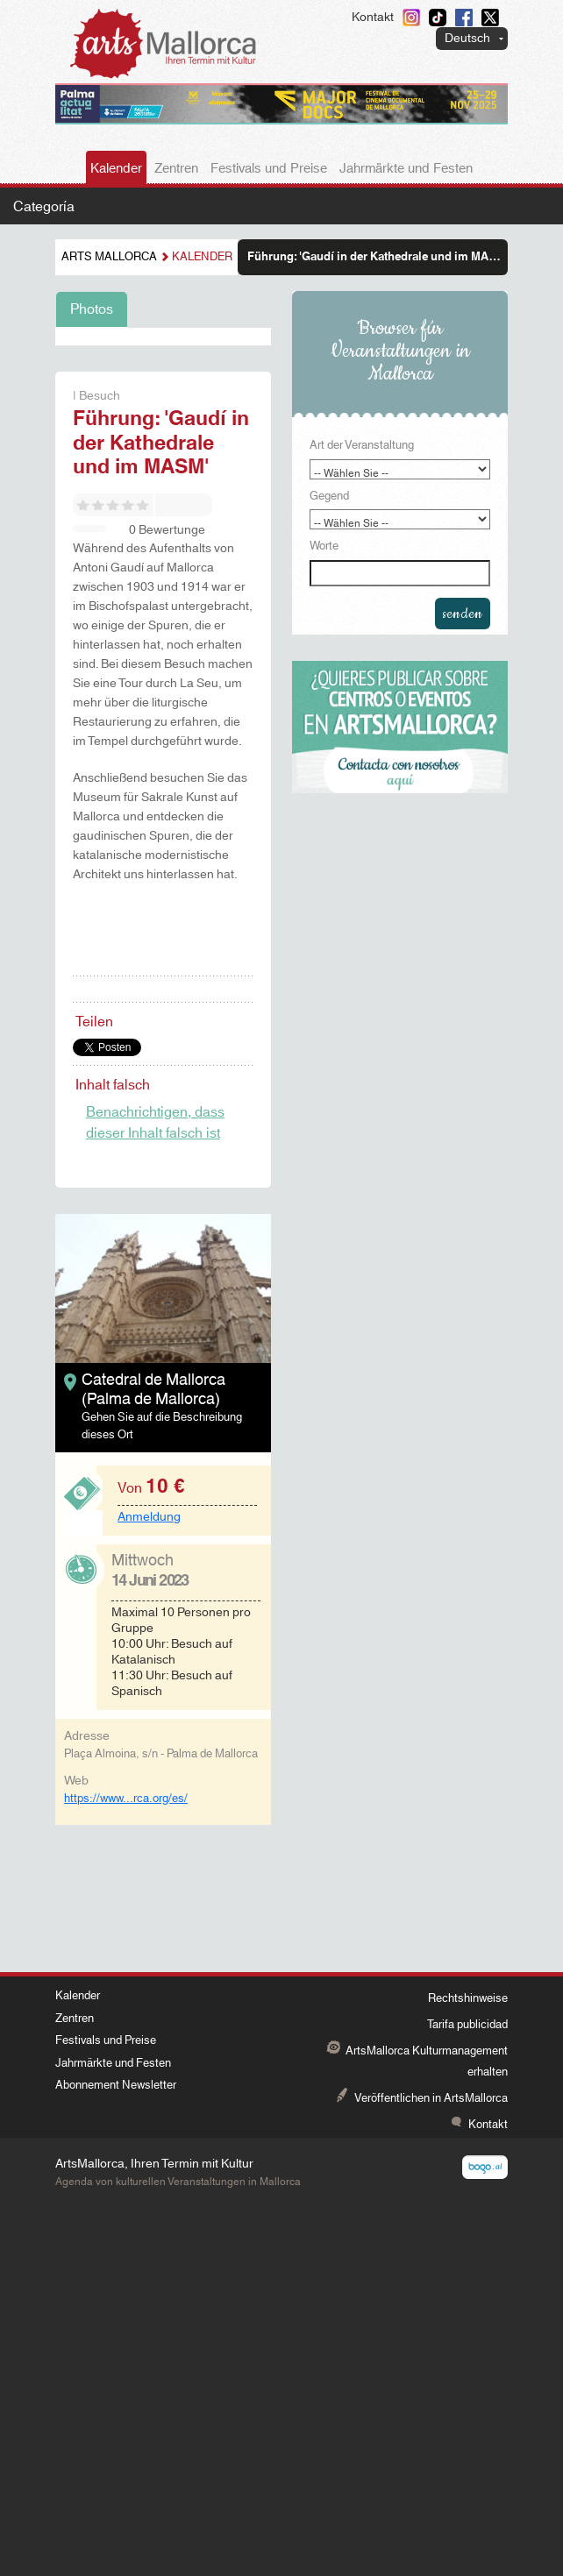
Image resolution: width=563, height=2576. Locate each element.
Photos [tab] (91, 309)
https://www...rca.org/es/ (126, 1798)
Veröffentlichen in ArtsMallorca (431, 2098)
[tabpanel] (163, 336)
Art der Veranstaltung (362, 446)
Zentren (176, 169)
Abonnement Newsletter (115, 2085)
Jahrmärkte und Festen (406, 169)
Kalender (116, 169)
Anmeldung (149, 1517)
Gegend (329, 497)
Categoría (44, 207)
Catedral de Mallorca (153, 1380)
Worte (324, 547)
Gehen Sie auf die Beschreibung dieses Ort (162, 1426)
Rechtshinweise (468, 1998)
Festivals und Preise (268, 169)
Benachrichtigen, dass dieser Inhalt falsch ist (155, 1122)
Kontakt (373, 17)
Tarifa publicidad (467, 2024)
